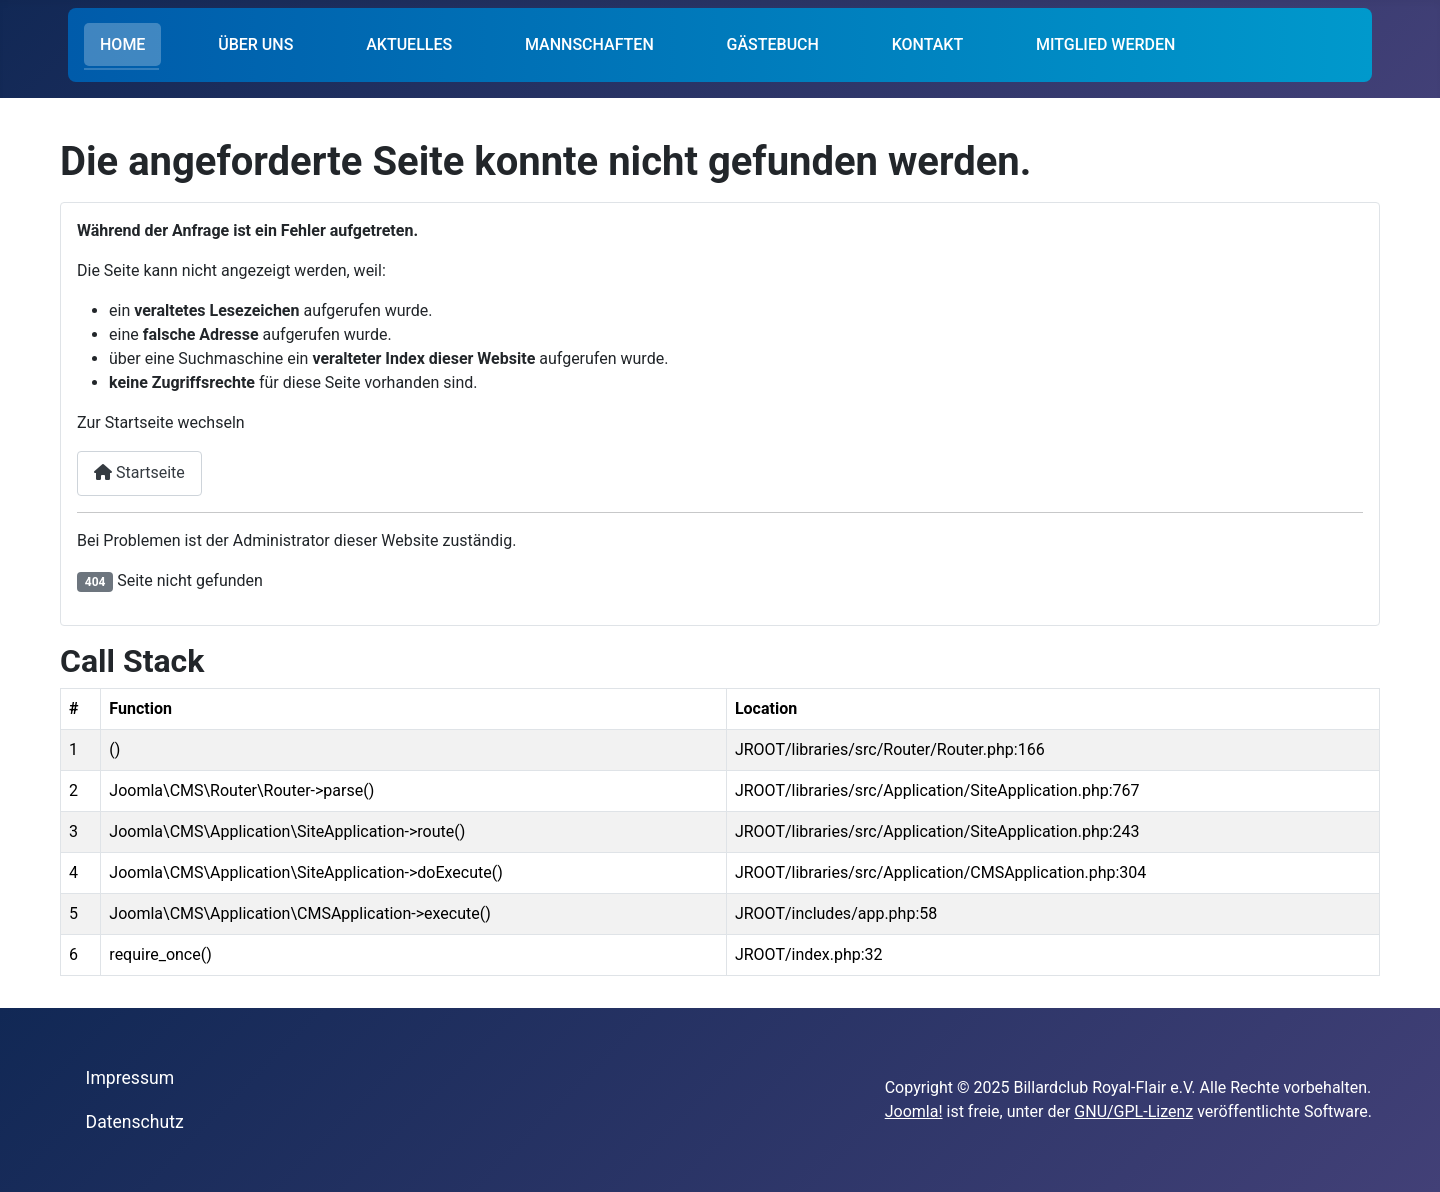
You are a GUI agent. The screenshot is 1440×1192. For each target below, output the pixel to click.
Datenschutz (135, 1122)
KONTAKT (928, 44)
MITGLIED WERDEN (1105, 44)
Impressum (130, 1078)
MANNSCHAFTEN (589, 44)
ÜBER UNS (255, 44)
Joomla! (914, 1111)
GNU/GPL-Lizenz (1133, 1111)
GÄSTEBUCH (773, 44)
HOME (122, 44)
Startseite (139, 472)
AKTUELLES (409, 44)
